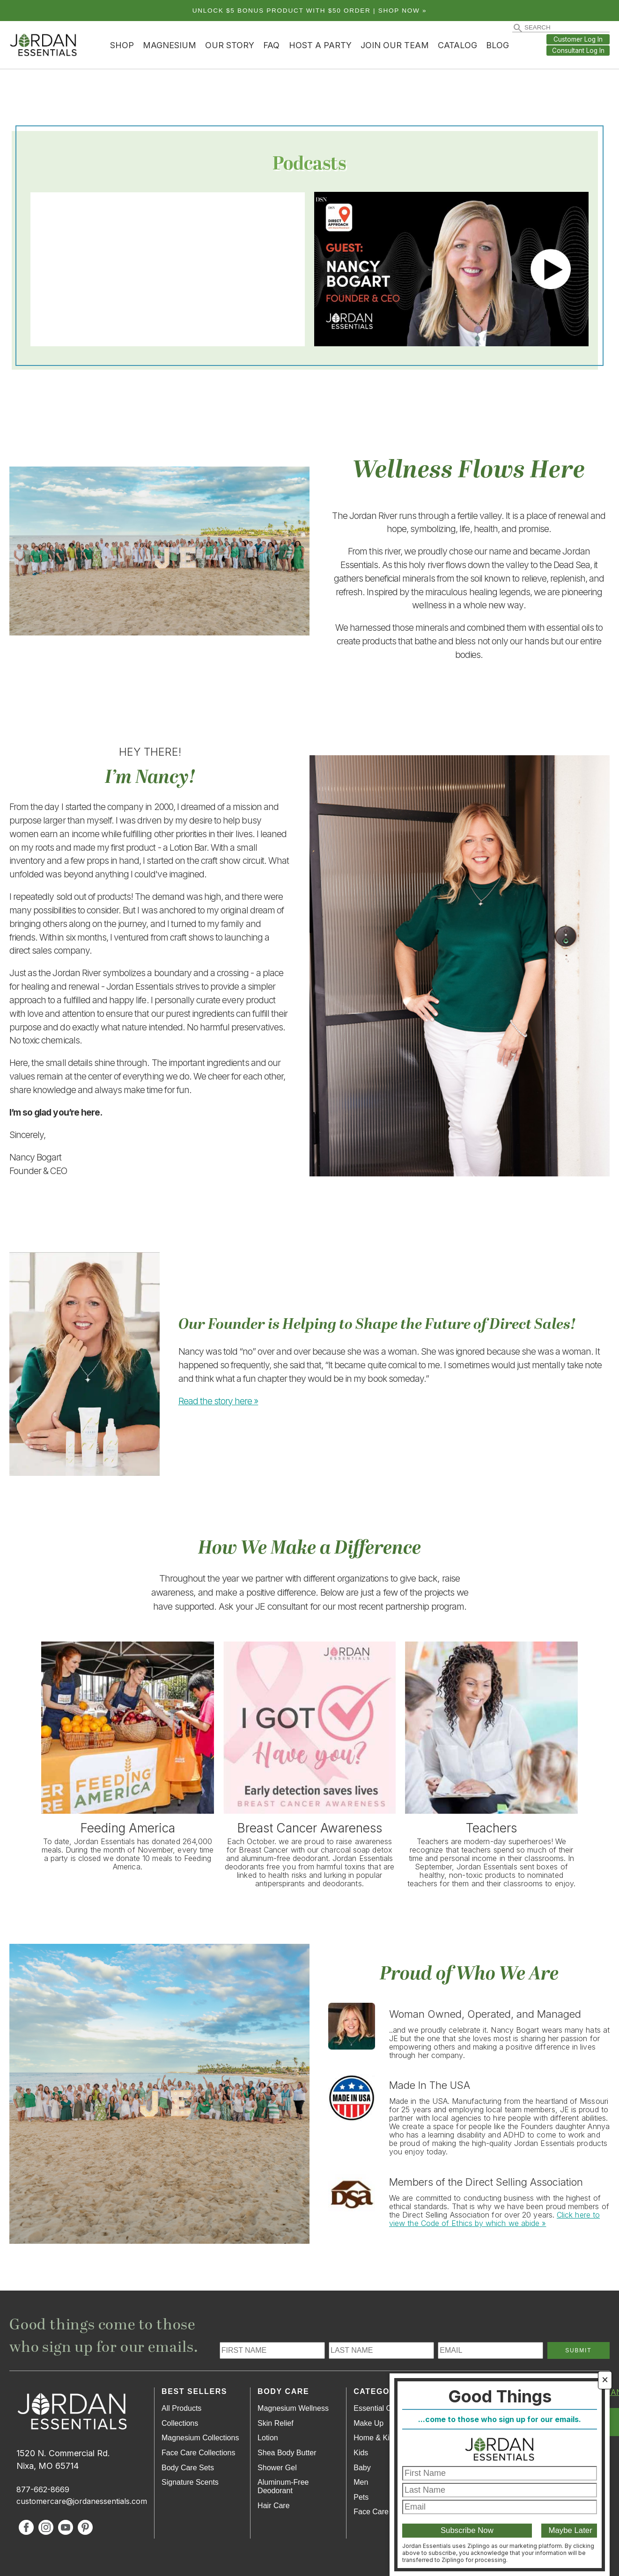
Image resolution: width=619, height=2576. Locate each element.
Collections (180, 2423)
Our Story (229, 45)
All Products (181, 2408)
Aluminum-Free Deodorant (283, 2486)
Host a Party (320, 45)
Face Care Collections (198, 2453)
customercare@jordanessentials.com (81, 2501)
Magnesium (169, 45)
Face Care (371, 2512)
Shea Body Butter (287, 2453)
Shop (122, 45)
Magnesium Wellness (293, 2408)
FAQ (271, 45)
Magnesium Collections (200, 2438)
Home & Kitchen (381, 2438)
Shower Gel (277, 2468)
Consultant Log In (578, 50)
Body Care (283, 2391)
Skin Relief (275, 2423)
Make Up (368, 2423)
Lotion (268, 2438)
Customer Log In (578, 39)
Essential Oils (376, 2408)
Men (361, 2482)
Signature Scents (190, 2482)
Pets (361, 2497)
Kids (361, 2453)
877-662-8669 (42, 2489)
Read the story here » (218, 1401)
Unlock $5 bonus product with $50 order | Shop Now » (309, 10)
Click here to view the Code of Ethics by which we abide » (494, 2219)
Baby (362, 2468)
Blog (497, 45)
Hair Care (273, 2506)
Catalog (457, 45)
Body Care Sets (188, 2468)
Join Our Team (395, 45)
